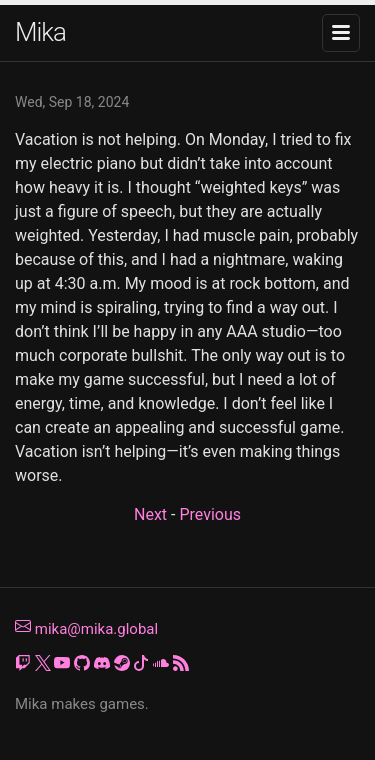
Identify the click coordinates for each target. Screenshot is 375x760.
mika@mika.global (86, 629)
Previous (210, 514)
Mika (40, 32)
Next (150, 514)
